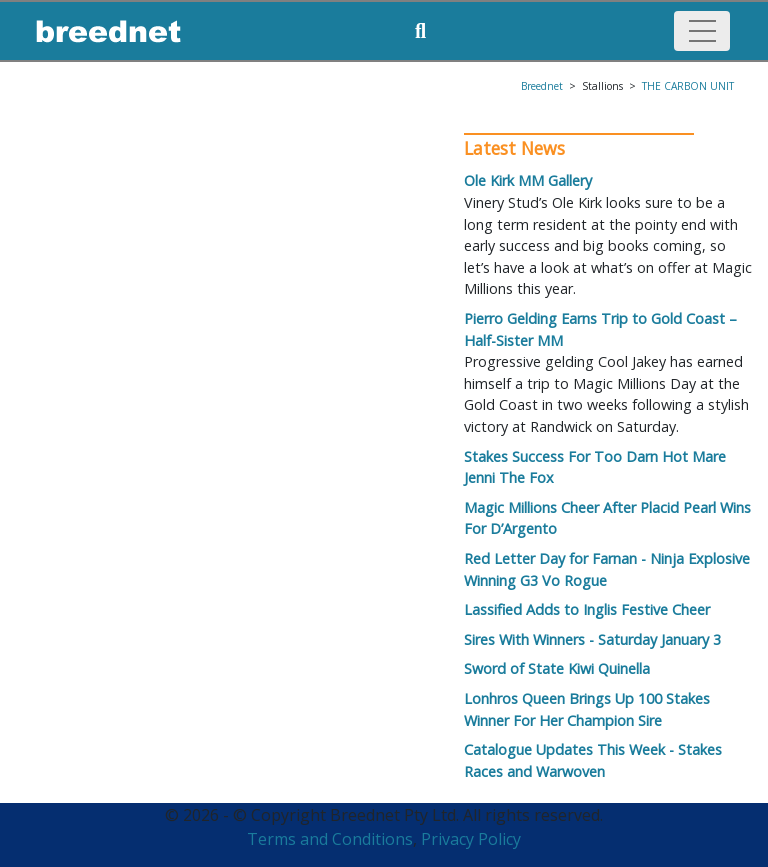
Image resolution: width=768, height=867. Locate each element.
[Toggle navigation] (702, 31)
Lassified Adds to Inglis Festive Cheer (587, 609)
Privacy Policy (471, 839)
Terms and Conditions (330, 839)
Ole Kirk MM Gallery (528, 180)
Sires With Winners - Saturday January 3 (592, 639)
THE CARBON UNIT (688, 86)
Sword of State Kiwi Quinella (557, 668)
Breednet (542, 86)
